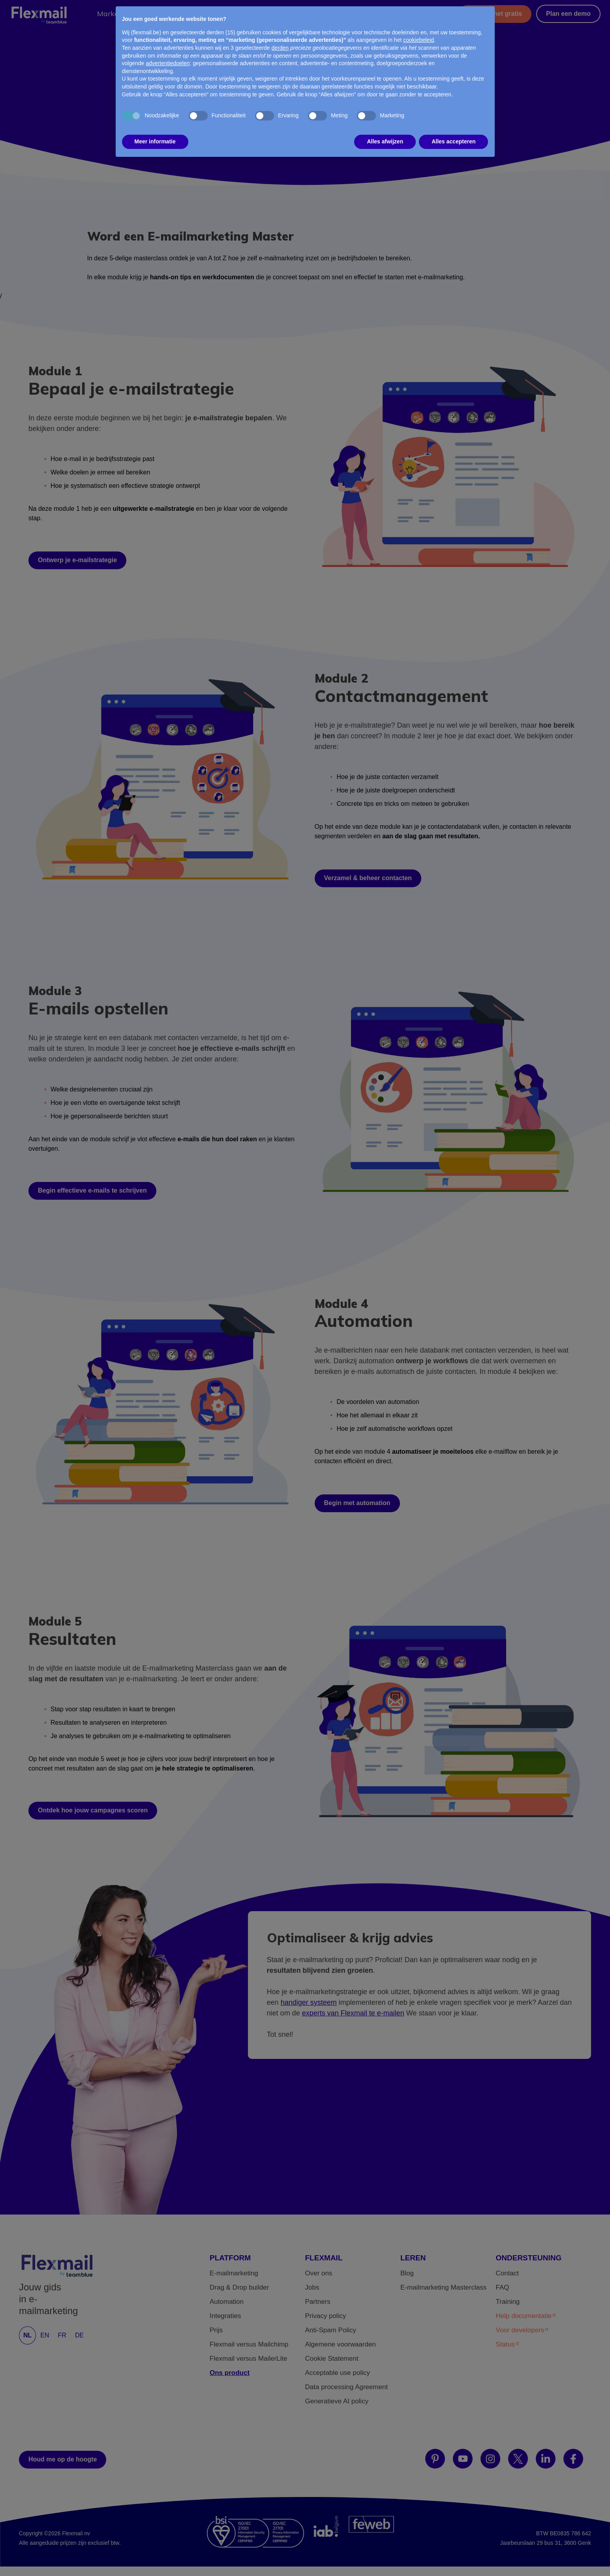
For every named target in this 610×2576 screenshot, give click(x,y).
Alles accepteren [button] (453, 128)
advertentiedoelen (168, 50)
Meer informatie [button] (155, 128)
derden (280, 35)
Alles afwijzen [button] (385, 128)
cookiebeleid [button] (418, 27)
